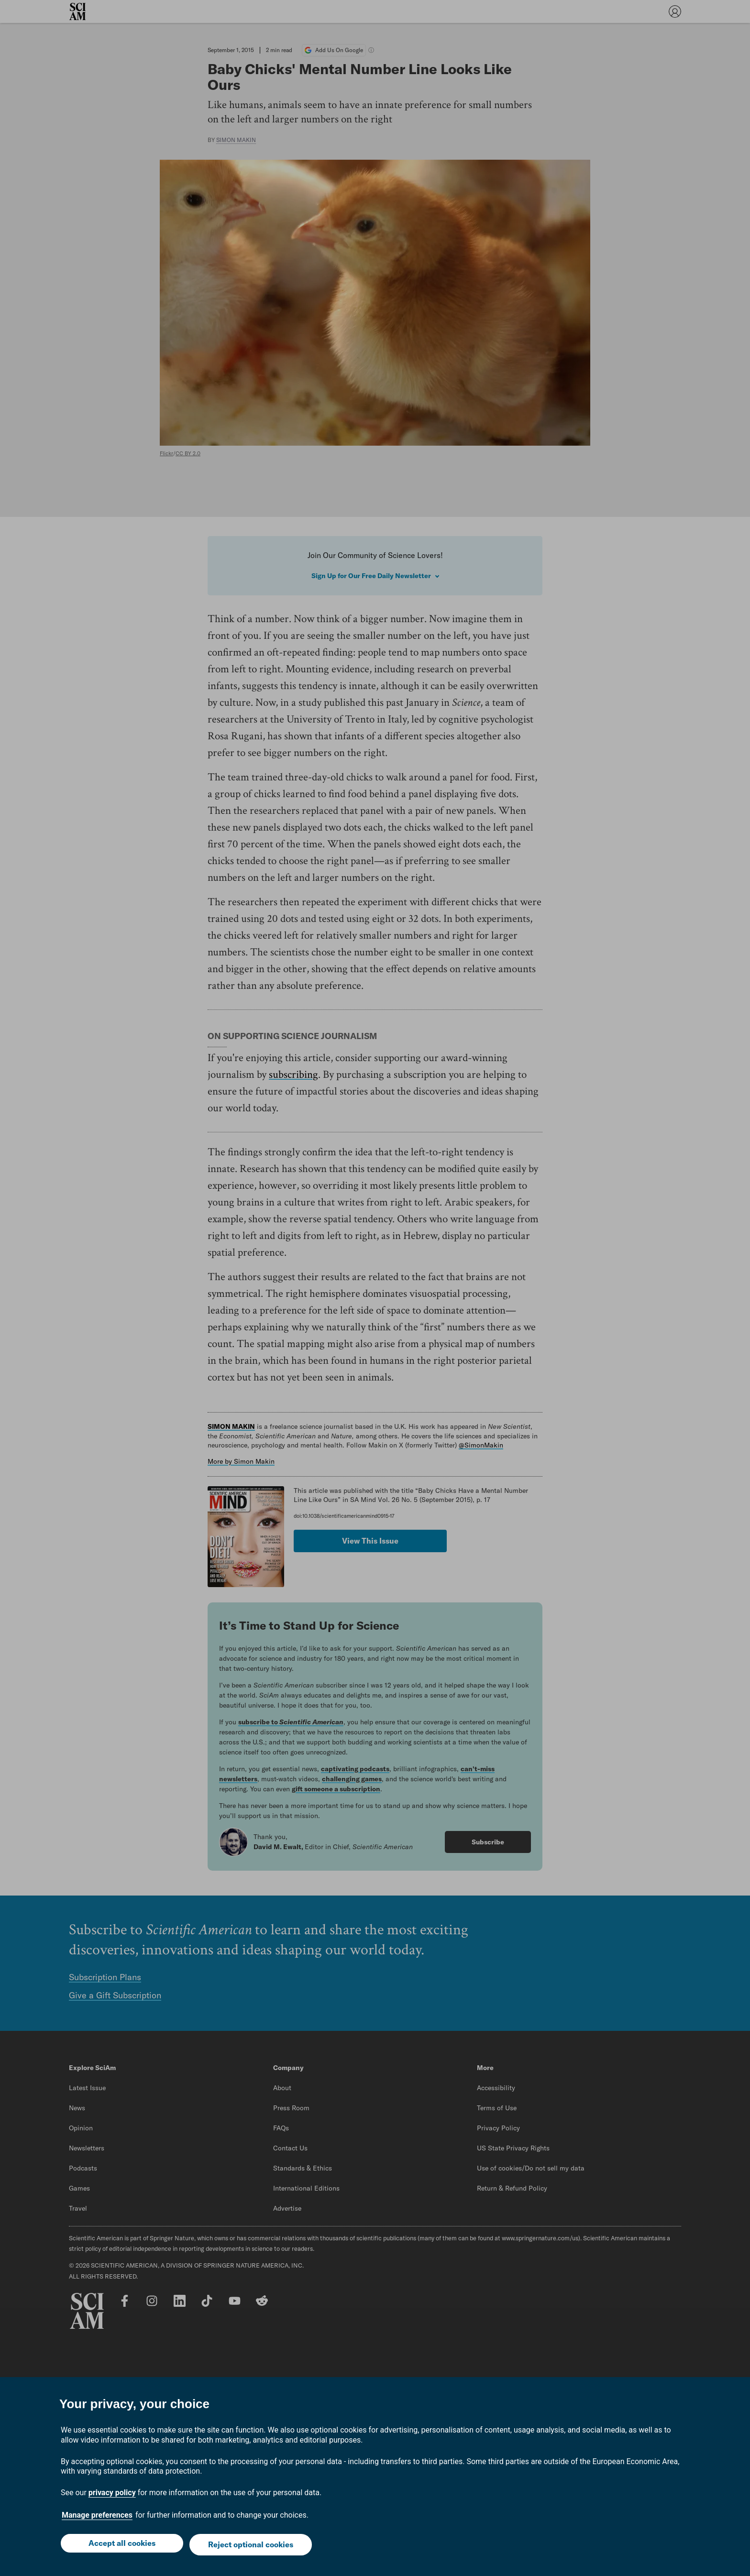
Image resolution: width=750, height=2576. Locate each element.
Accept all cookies (120, 2546)
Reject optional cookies (252, 2546)
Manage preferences (97, 2517)
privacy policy (112, 2495)
